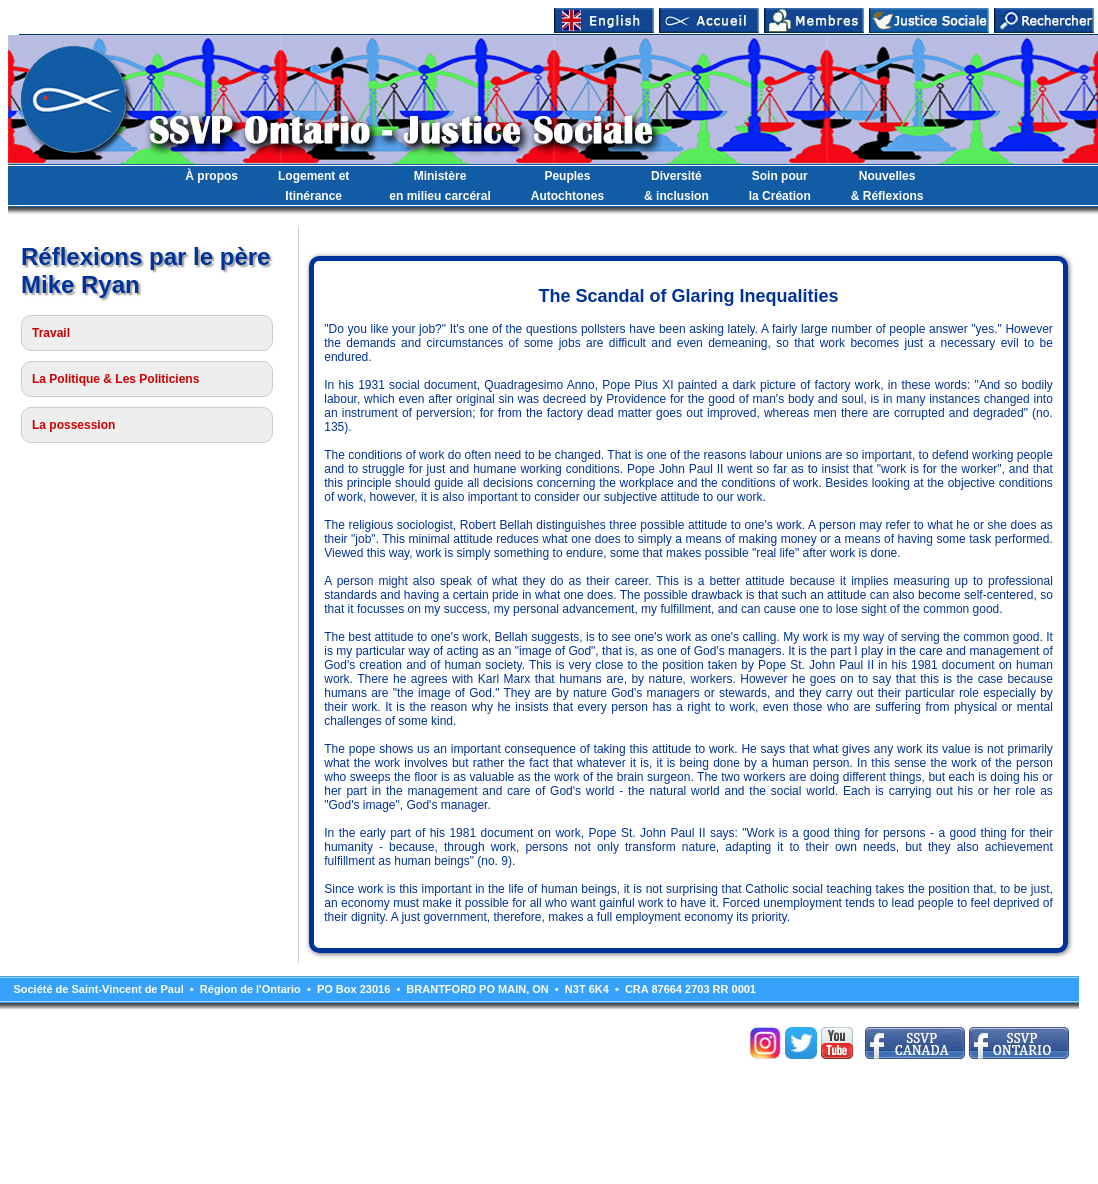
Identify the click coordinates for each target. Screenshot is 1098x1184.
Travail (51, 333)
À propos (211, 176)
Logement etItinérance (313, 186)
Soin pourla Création (780, 186)
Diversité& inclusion (676, 186)
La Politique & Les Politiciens (115, 379)
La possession (73, 425)
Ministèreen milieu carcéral (439, 186)
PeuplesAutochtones (567, 186)
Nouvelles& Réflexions (887, 186)
